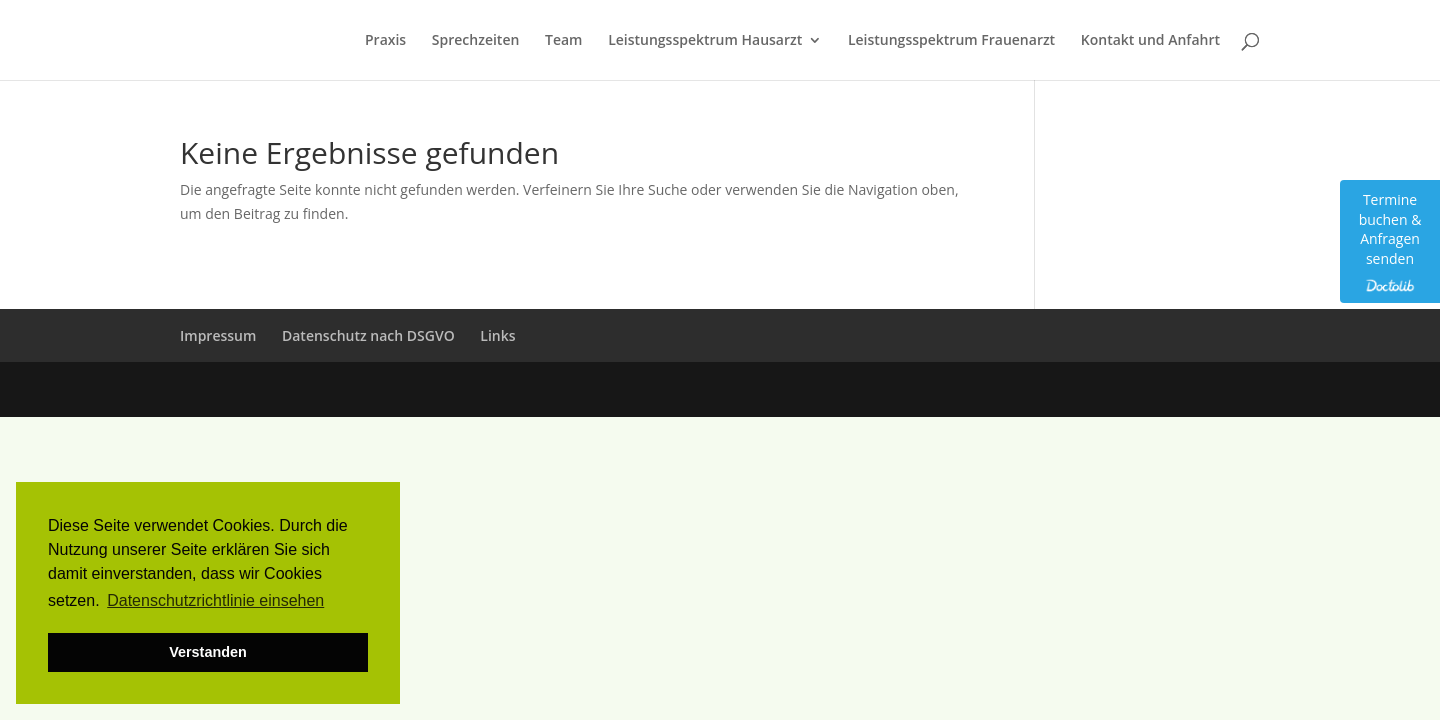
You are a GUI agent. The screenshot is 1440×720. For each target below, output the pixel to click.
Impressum (218, 335)
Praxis (385, 41)
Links (497, 335)
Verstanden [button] (208, 652)
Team (563, 41)
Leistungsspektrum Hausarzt (705, 41)
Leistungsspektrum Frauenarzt (951, 41)
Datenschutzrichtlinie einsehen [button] (215, 600)
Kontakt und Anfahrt (1150, 41)
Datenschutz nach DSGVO (368, 335)
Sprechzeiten (476, 41)
